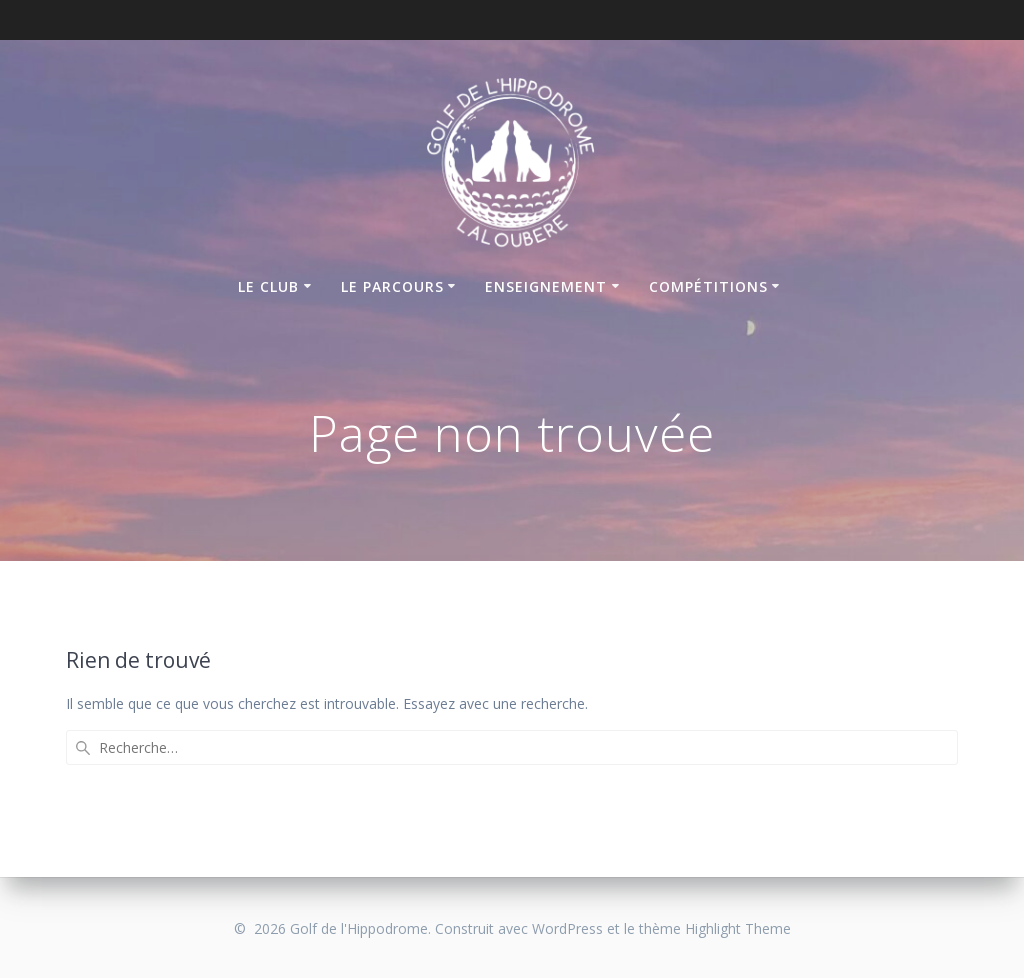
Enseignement (546, 286)
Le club (268, 286)
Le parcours (392, 286)
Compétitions (708, 286)
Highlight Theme (738, 928)
